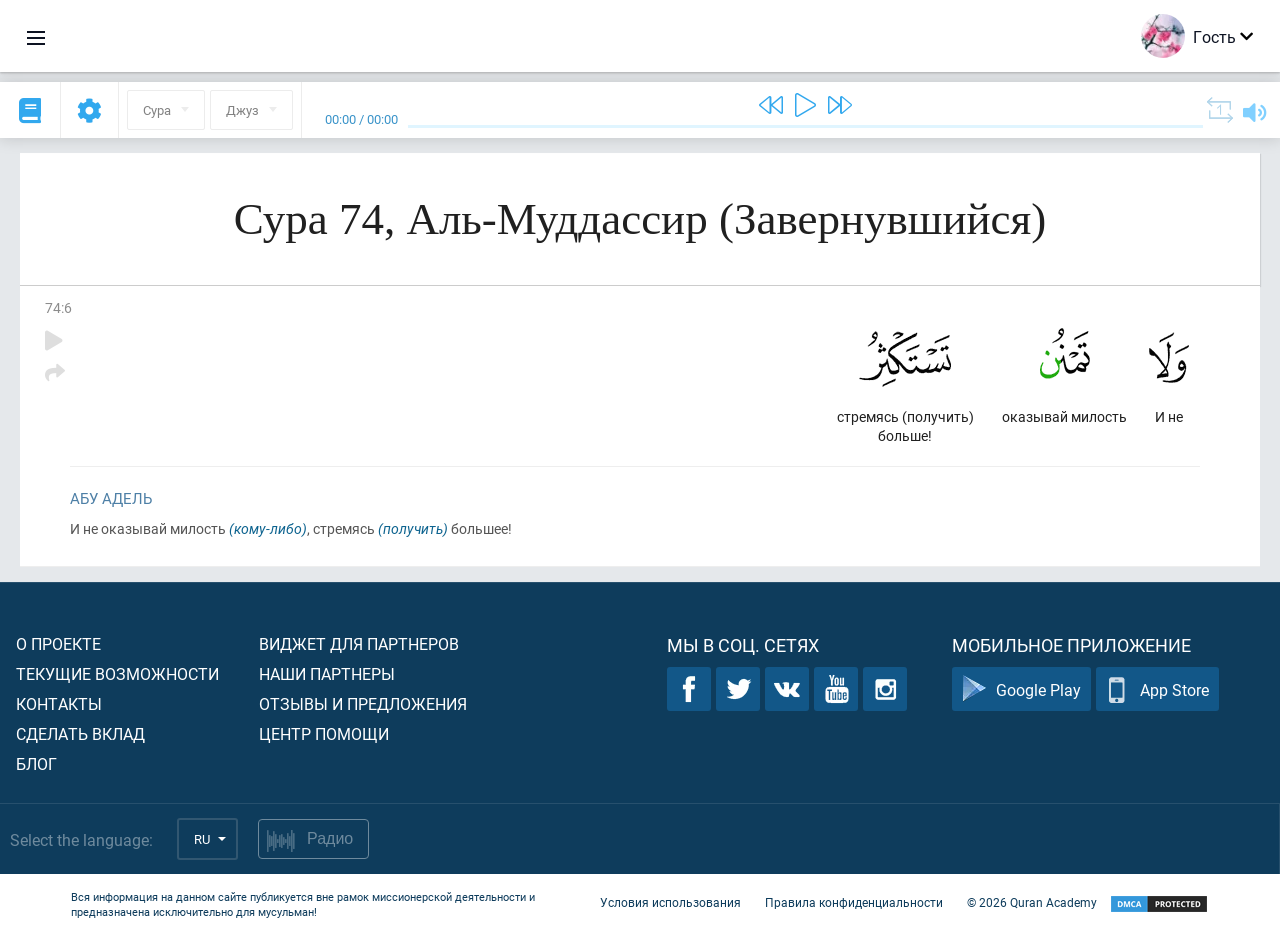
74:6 (58, 307)
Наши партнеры (327, 673)
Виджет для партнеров (359, 643)
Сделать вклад (80, 733)
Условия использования (670, 902)
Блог (36, 763)
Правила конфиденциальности (854, 902)
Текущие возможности (117, 673)
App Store (1157, 689)
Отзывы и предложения (363, 703)
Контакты (59, 703)
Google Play (1021, 689)
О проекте (58, 643)
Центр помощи (324, 733)
